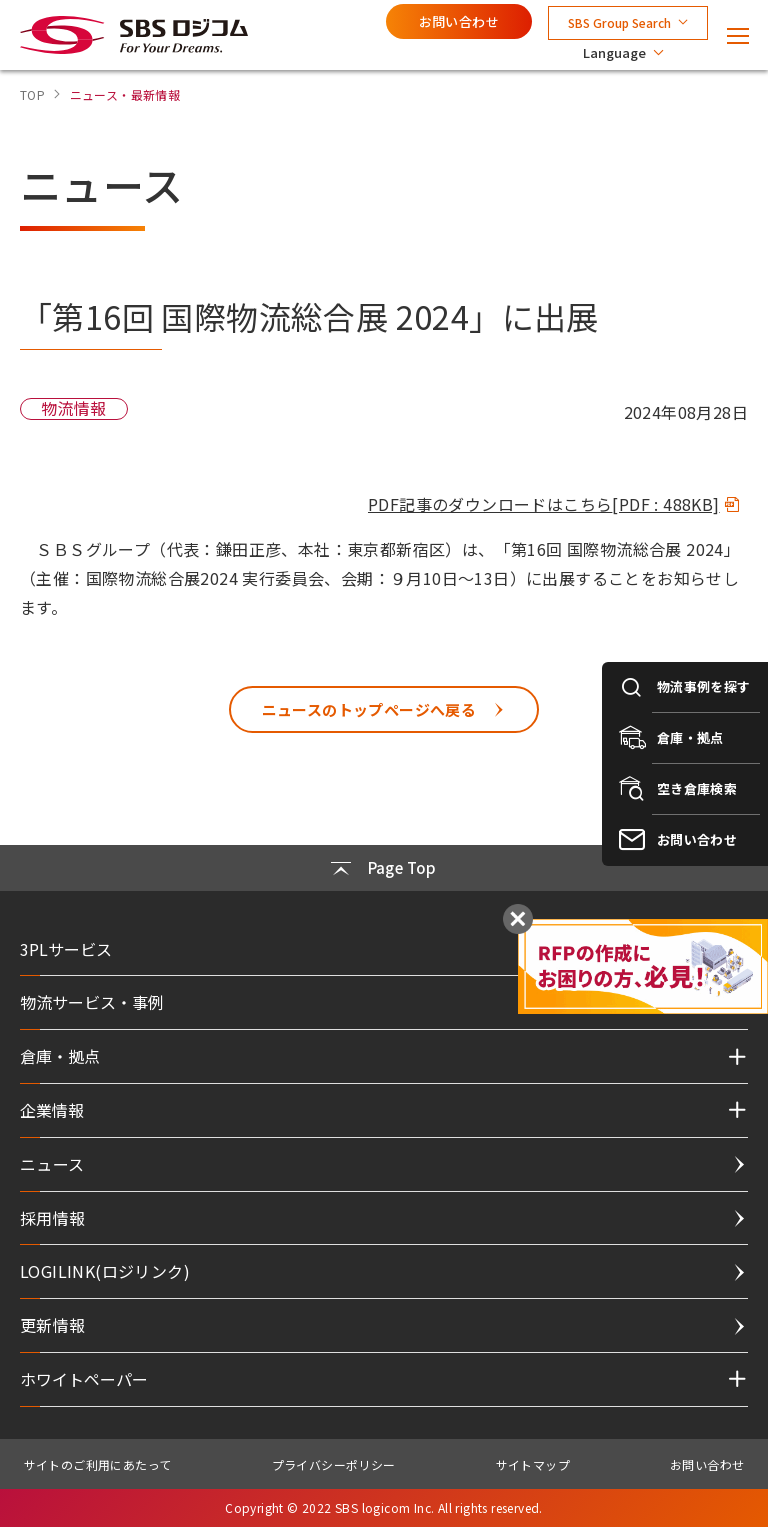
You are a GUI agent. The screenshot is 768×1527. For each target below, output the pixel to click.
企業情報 (52, 1110)
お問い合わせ (459, 21)
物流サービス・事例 (92, 1002)
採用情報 (53, 1218)
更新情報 (53, 1325)
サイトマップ (533, 1464)
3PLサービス (66, 949)
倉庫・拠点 (60, 1056)
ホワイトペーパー (84, 1379)
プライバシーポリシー (334, 1464)
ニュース (52, 1164)
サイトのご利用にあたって (98, 1464)
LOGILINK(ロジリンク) (105, 1271)
